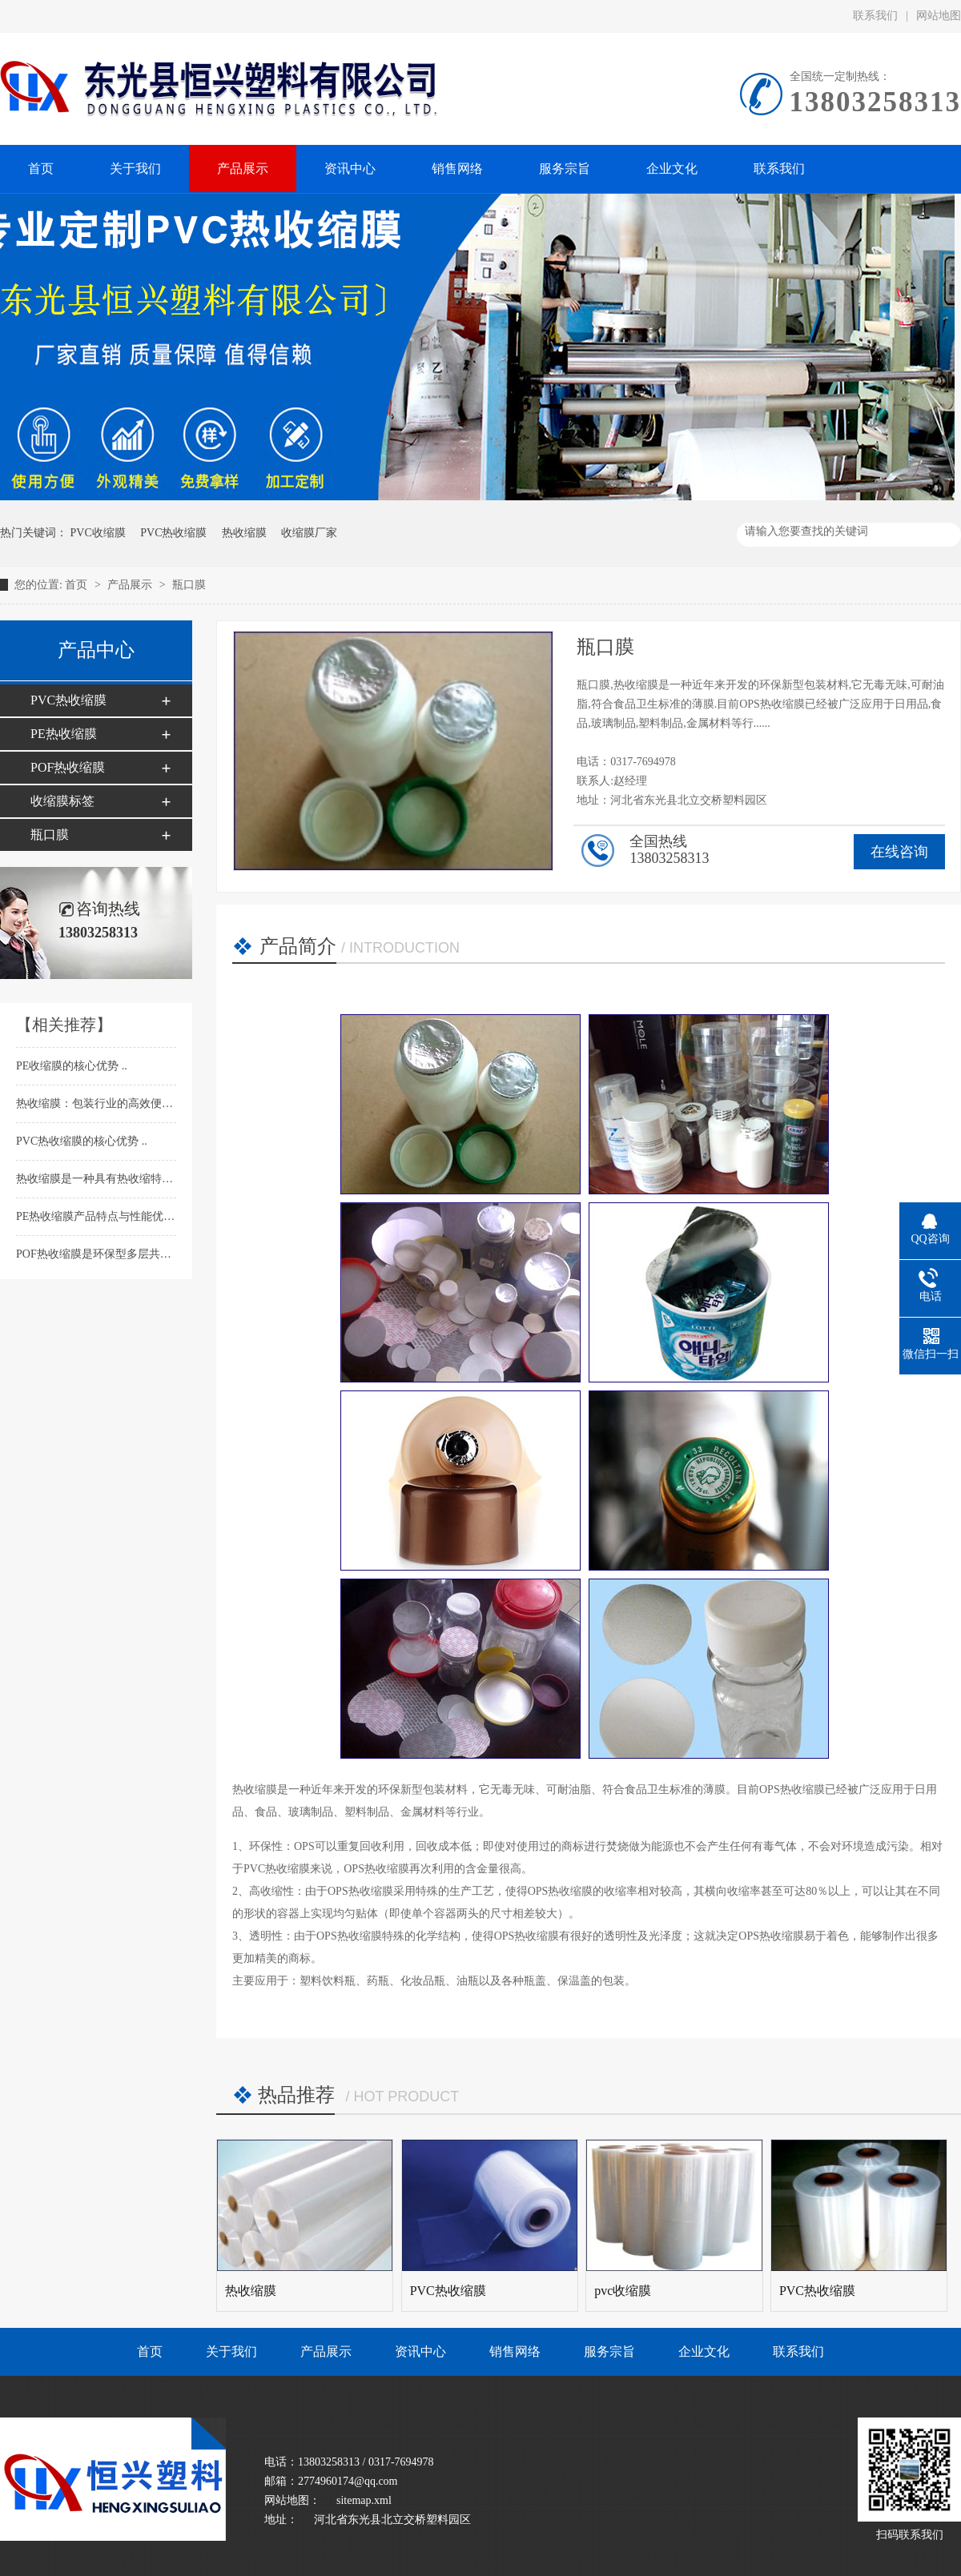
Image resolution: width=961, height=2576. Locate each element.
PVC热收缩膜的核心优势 (79, 1141)
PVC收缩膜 (98, 533)
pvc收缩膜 (622, 2290)
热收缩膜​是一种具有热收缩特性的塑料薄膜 (124, 1179)
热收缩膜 (244, 533)
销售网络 (515, 2351)
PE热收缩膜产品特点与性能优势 (97, 1216)
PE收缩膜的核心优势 (69, 1066)
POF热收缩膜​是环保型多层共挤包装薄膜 (117, 1254)
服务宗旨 (609, 2351)
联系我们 (875, 16)
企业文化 (704, 2351)
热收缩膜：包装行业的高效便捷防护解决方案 (129, 1103)
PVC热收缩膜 (173, 533)
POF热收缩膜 (67, 767)
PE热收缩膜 (63, 733)
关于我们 (231, 2351)
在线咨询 (899, 852)
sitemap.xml (364, 2500)
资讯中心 (420, 2351)
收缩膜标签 (62, 801)
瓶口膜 (189, 585)
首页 (77, 585)
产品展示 (131, 585)
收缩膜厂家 (309, 533)
